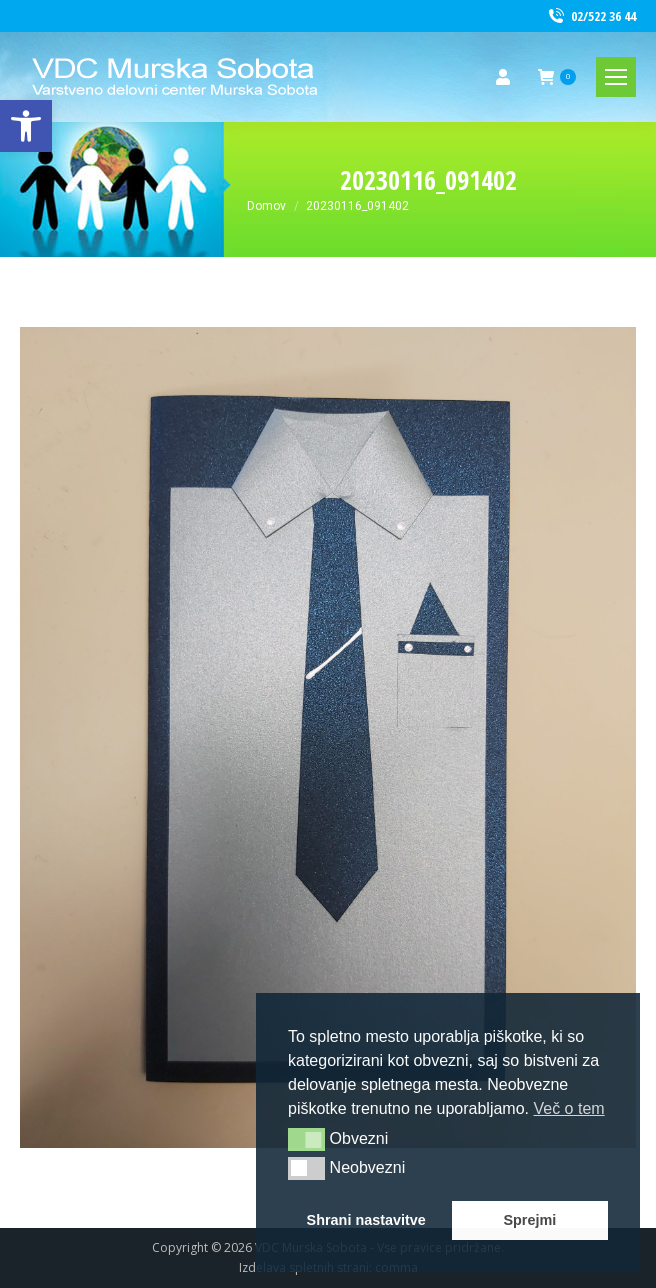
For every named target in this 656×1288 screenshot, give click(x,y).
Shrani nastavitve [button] (366, 1220)
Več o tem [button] (568, 1108)
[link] (26, 126)
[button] (306, 1139)
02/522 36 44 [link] (591, 16)
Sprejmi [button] (529, 1220)
